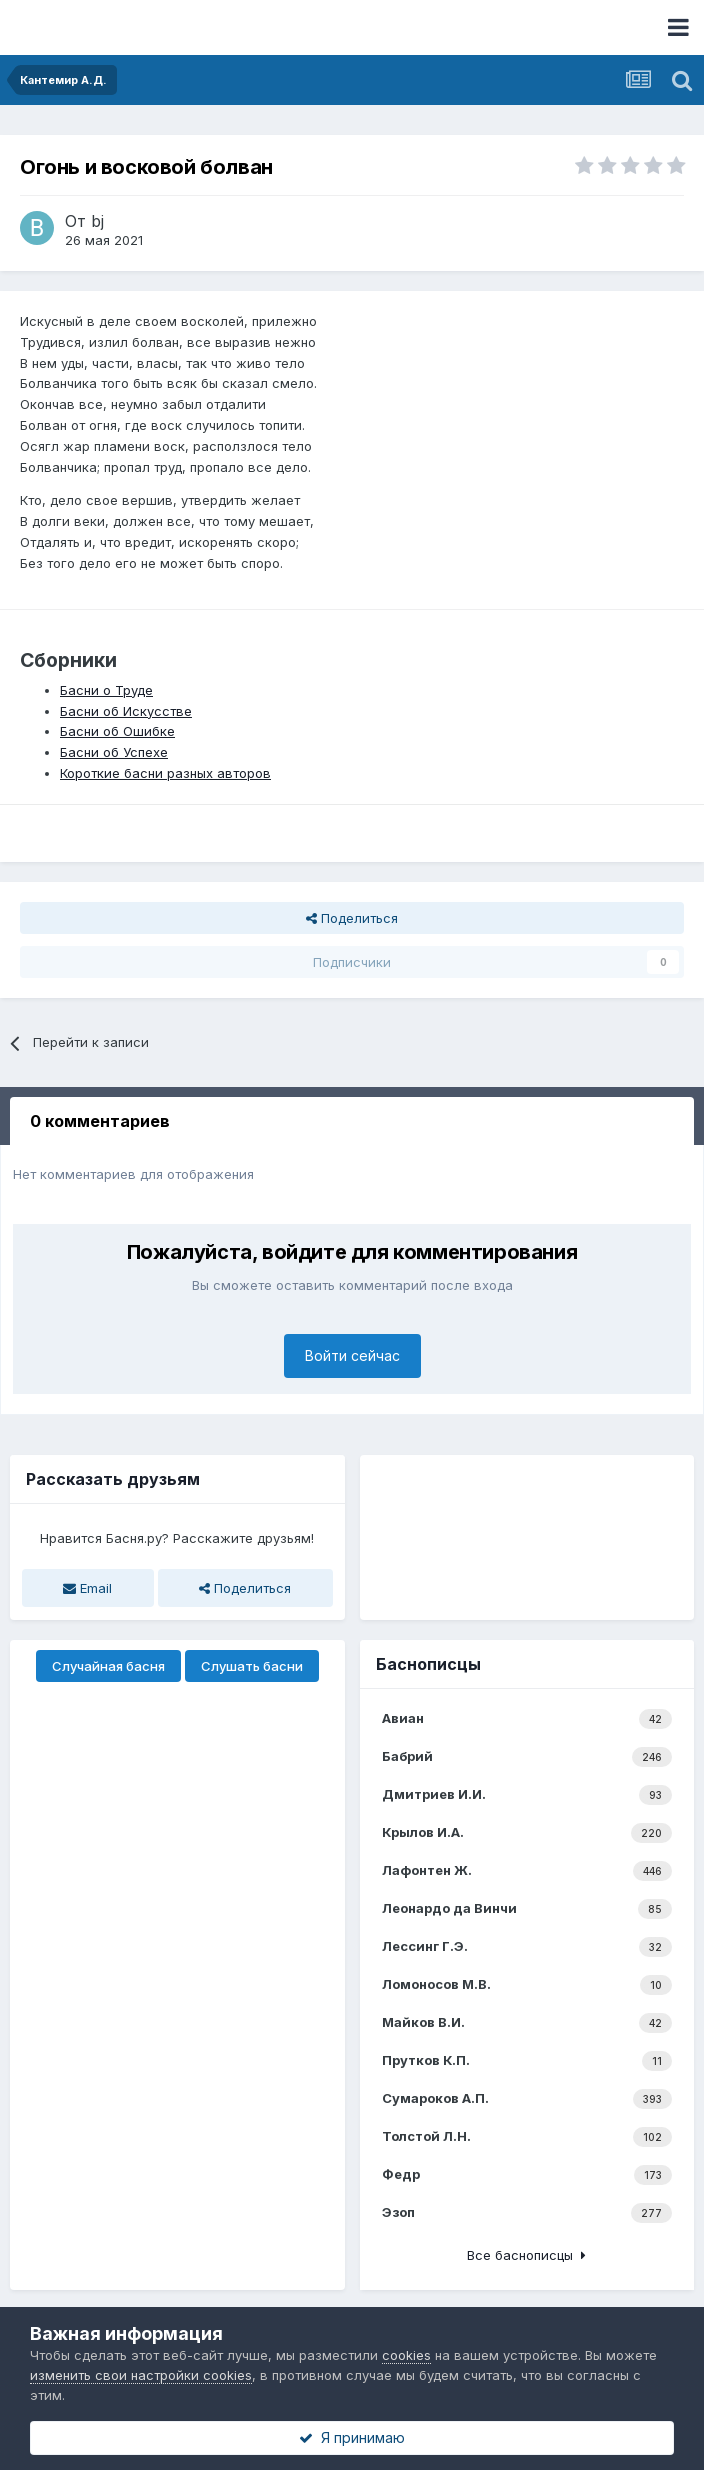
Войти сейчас (352, 1355)
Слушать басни (252, 1666)
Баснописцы (428, 1664)
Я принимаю (352, 2437)
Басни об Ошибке (117, 731)
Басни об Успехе (114, 752)
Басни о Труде (106, 690)
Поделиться (352, 918)
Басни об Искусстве (126, 711)
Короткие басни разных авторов (165, 773)
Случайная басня (108, 1666)
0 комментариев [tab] (100, 1121)
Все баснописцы (526, 2255)
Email (87, 1588)
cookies (406, 2355)
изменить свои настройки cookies (141, 2375)
